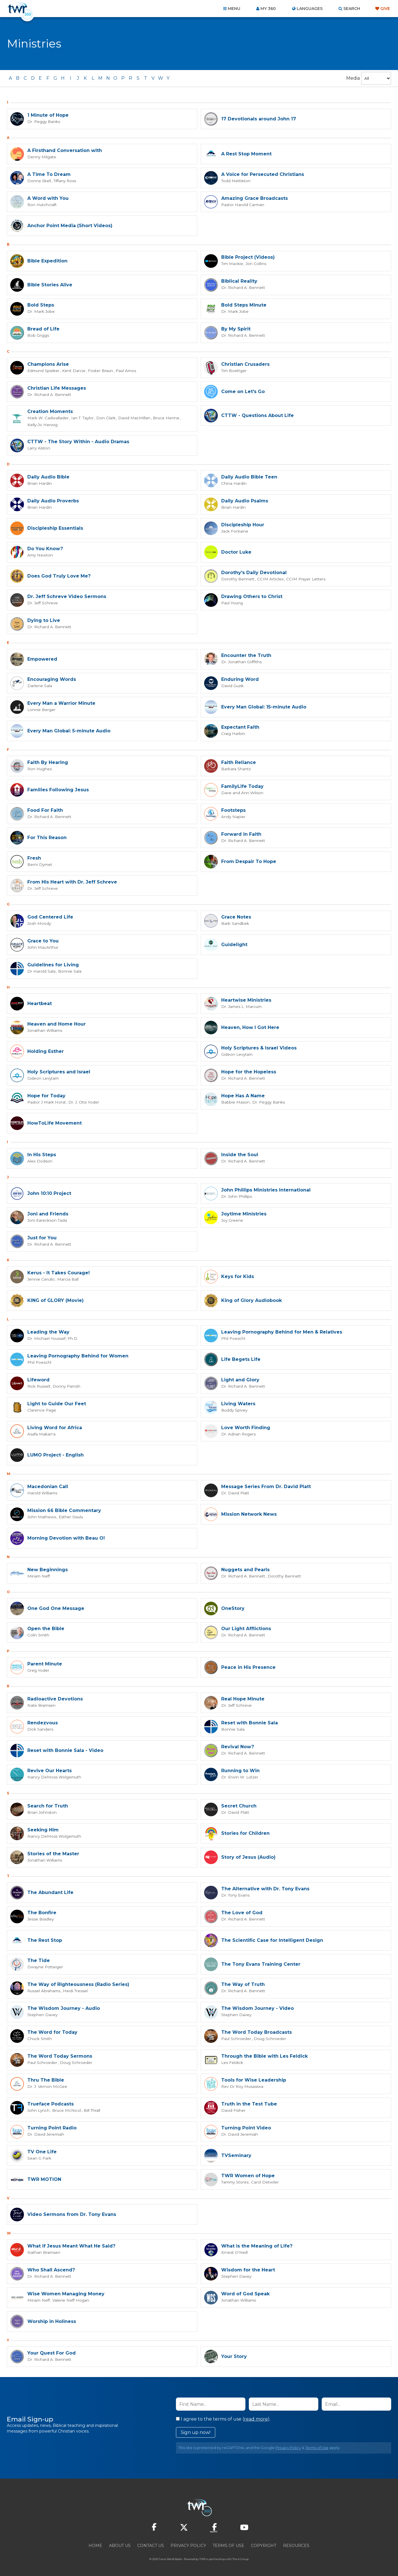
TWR (202, 2558)
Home (95, 2545)
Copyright (263, 2545)
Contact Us (150, 2545)
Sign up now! (195, 2432)
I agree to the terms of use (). (223, 2418)
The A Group (240, 2558)
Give (385, 8)
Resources (296, 2545)
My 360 (268, 8)
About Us (120, 2545)
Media (353, 78)
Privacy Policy (288, 2447)
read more (256, 2418)
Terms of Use (317, 2447)
